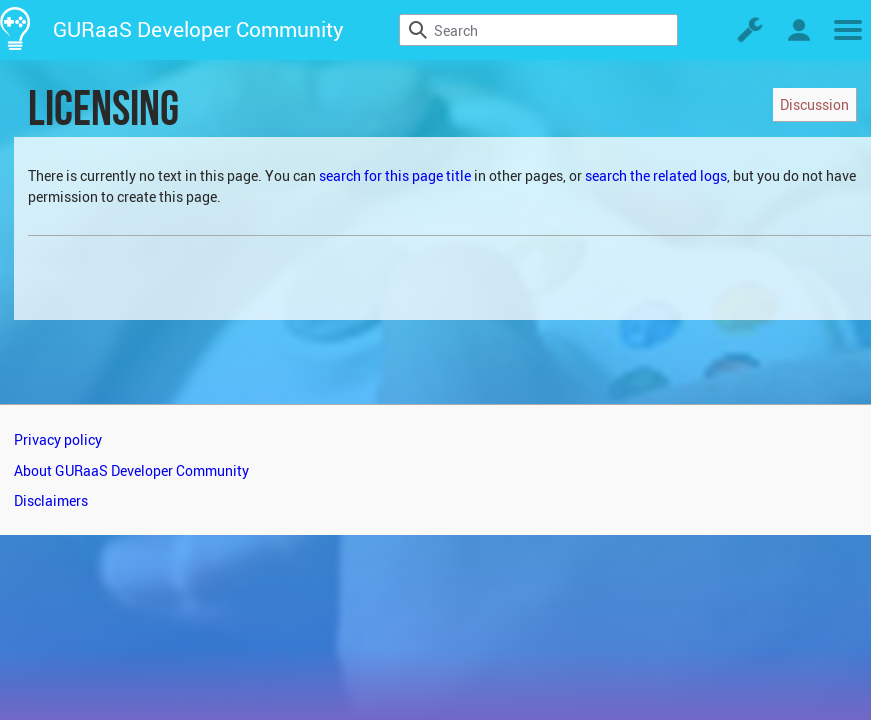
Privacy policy (58, 439)
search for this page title (395, 175)
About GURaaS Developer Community (131, 470)
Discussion (814, 104)
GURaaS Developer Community (198, 29)
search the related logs (656, 175)
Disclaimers (51, 500)
